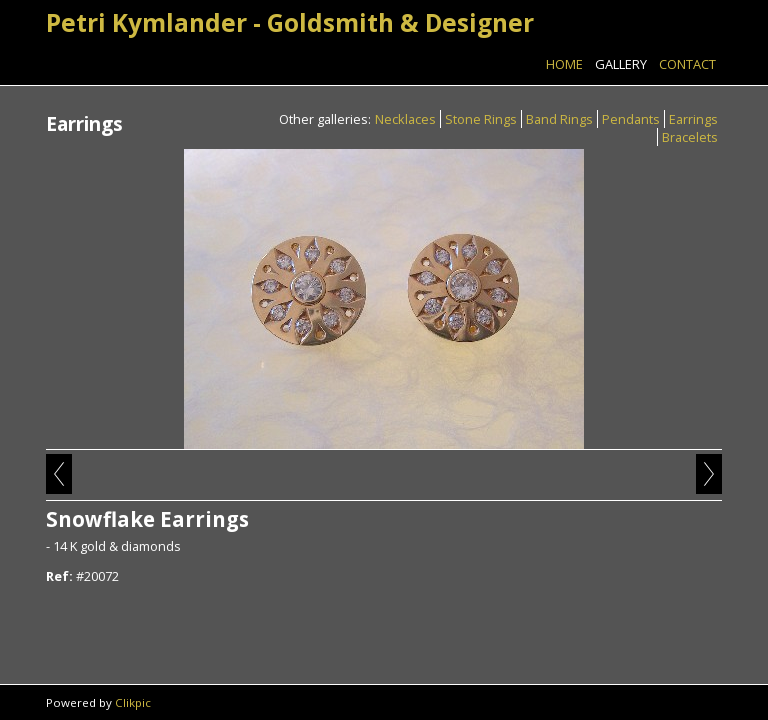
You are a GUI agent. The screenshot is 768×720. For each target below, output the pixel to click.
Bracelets (690, 137)
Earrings (693, 119)
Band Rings (559, 119)
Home (564, 64)
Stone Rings (481, 119)
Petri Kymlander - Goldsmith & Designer (290, 22)
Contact (687, 64)
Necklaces (405, 119)
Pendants (631, 119)
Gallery (621, 64)
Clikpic (133, 702)
